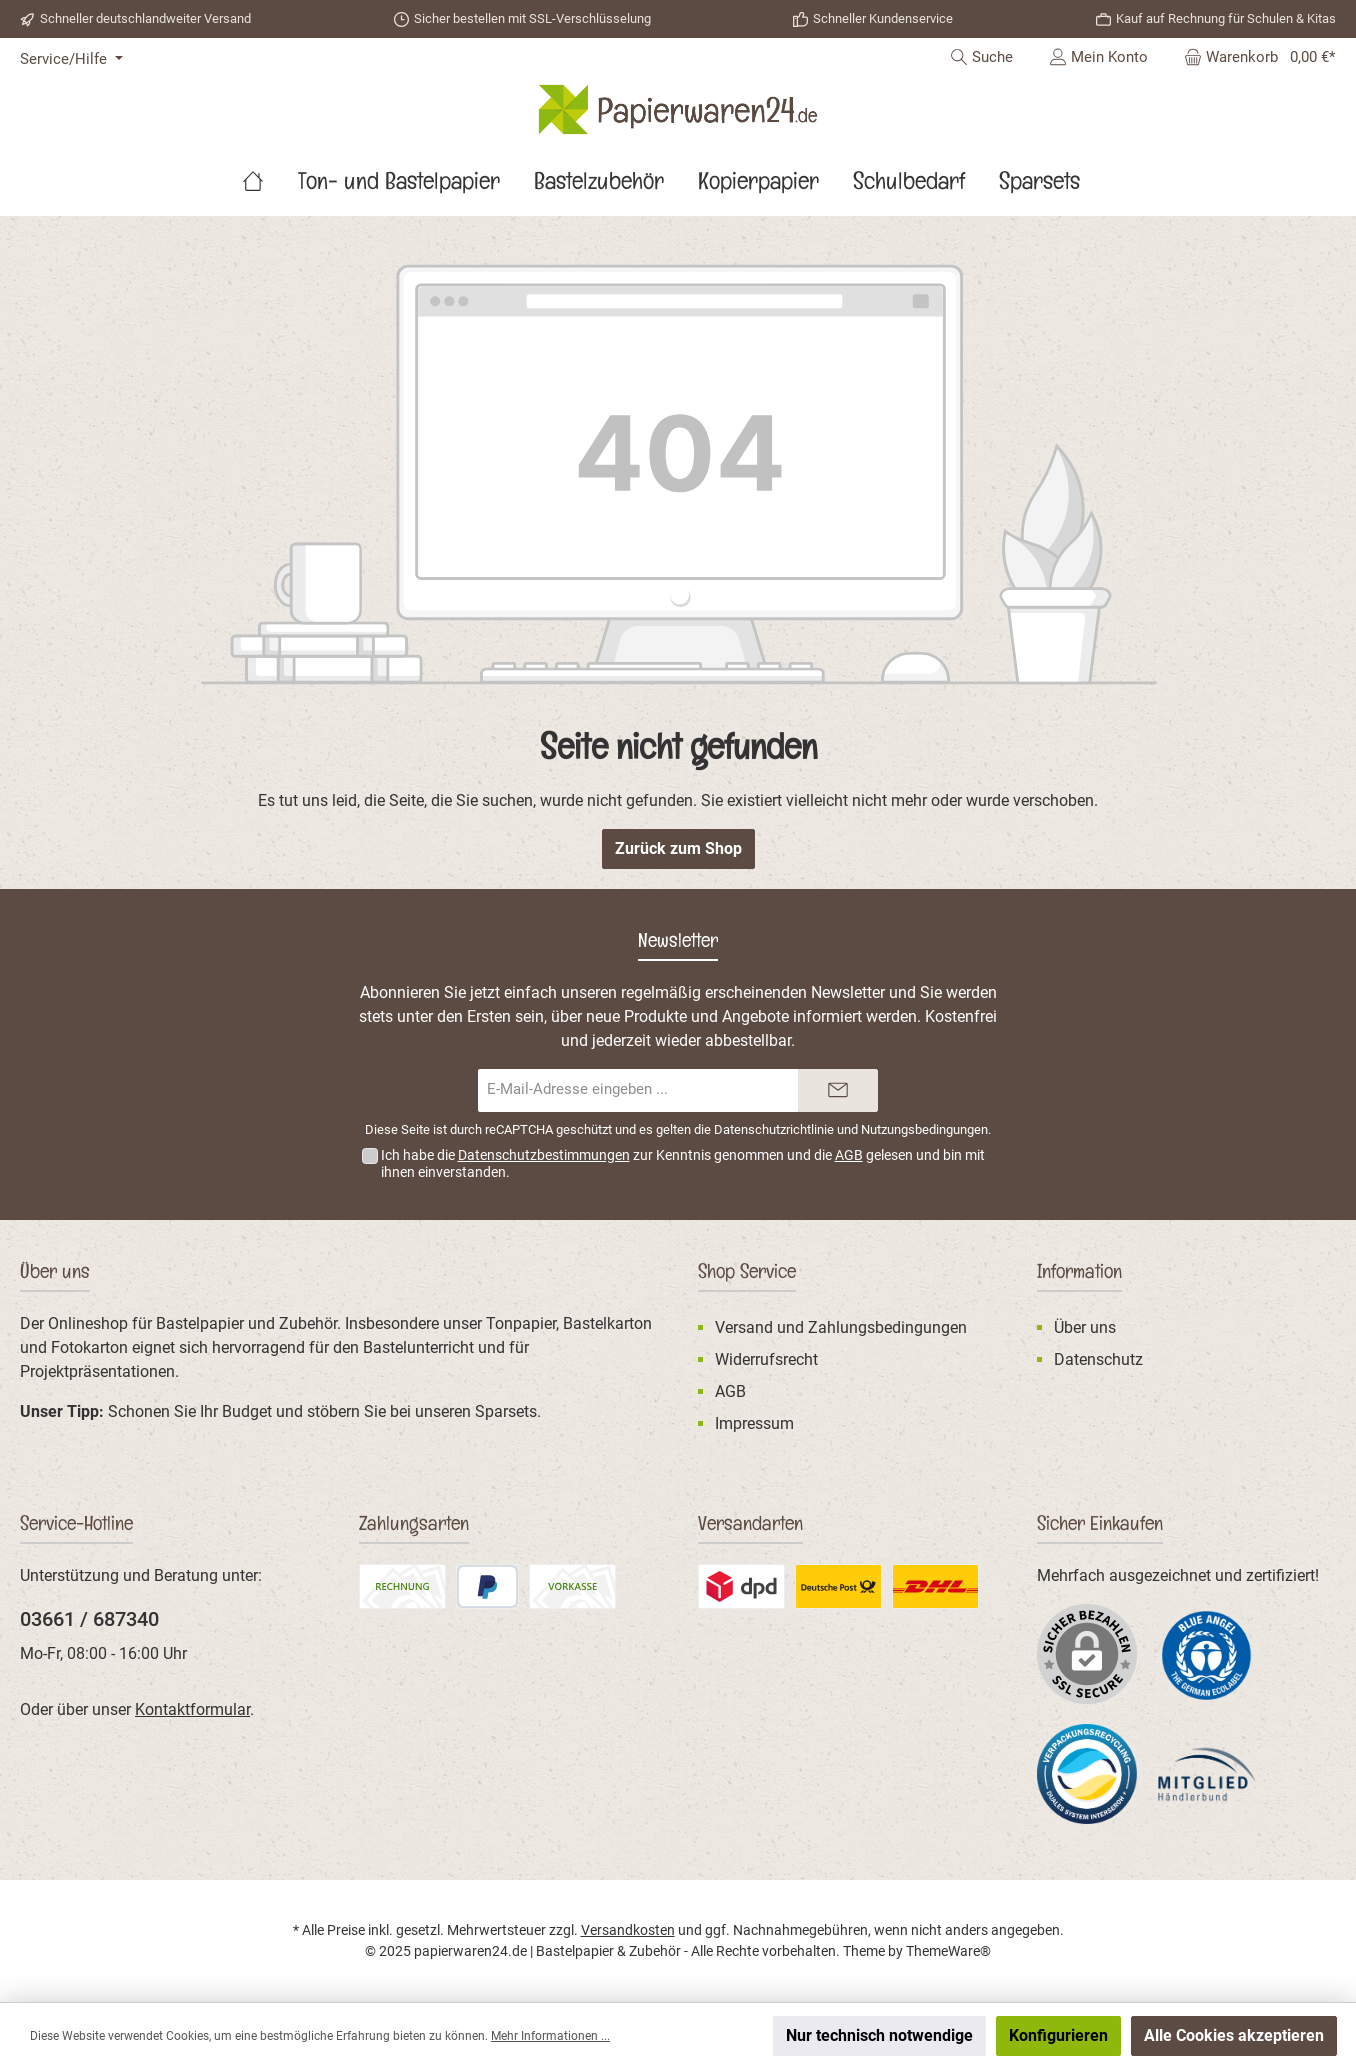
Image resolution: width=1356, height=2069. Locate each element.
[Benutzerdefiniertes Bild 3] (838, 1586)
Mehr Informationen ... (550, 2036)
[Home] (270, 186)
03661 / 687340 (89, 1619)
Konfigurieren (1058, 2035)
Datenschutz (1098, 1359)
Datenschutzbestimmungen (544, 1155)
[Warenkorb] (1253, 57)
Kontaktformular (192, 1709)
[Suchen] (981, 57)
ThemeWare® (948, 1951)
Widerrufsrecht (766, 1359)
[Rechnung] (402, 1586)
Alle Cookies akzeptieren (1234, 2035)
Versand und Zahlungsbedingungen (841, 1327)
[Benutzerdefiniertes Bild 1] (1207, 1654)
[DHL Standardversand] (935, 1586)
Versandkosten (628, 1930)
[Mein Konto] (1098, 57)
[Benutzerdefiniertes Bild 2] (741, 1586)
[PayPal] (487, 1586)
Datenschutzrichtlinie (774, 1129)
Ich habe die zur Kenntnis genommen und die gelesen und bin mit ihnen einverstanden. (683, 1163)
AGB (849, 1155)
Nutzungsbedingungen (924, 1129)
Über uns (1085, 1327)
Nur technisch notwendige (879, 2035)
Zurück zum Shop (678, 848)
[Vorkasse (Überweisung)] (572, 1586)
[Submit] (838, 1090)
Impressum (754, 1423)
